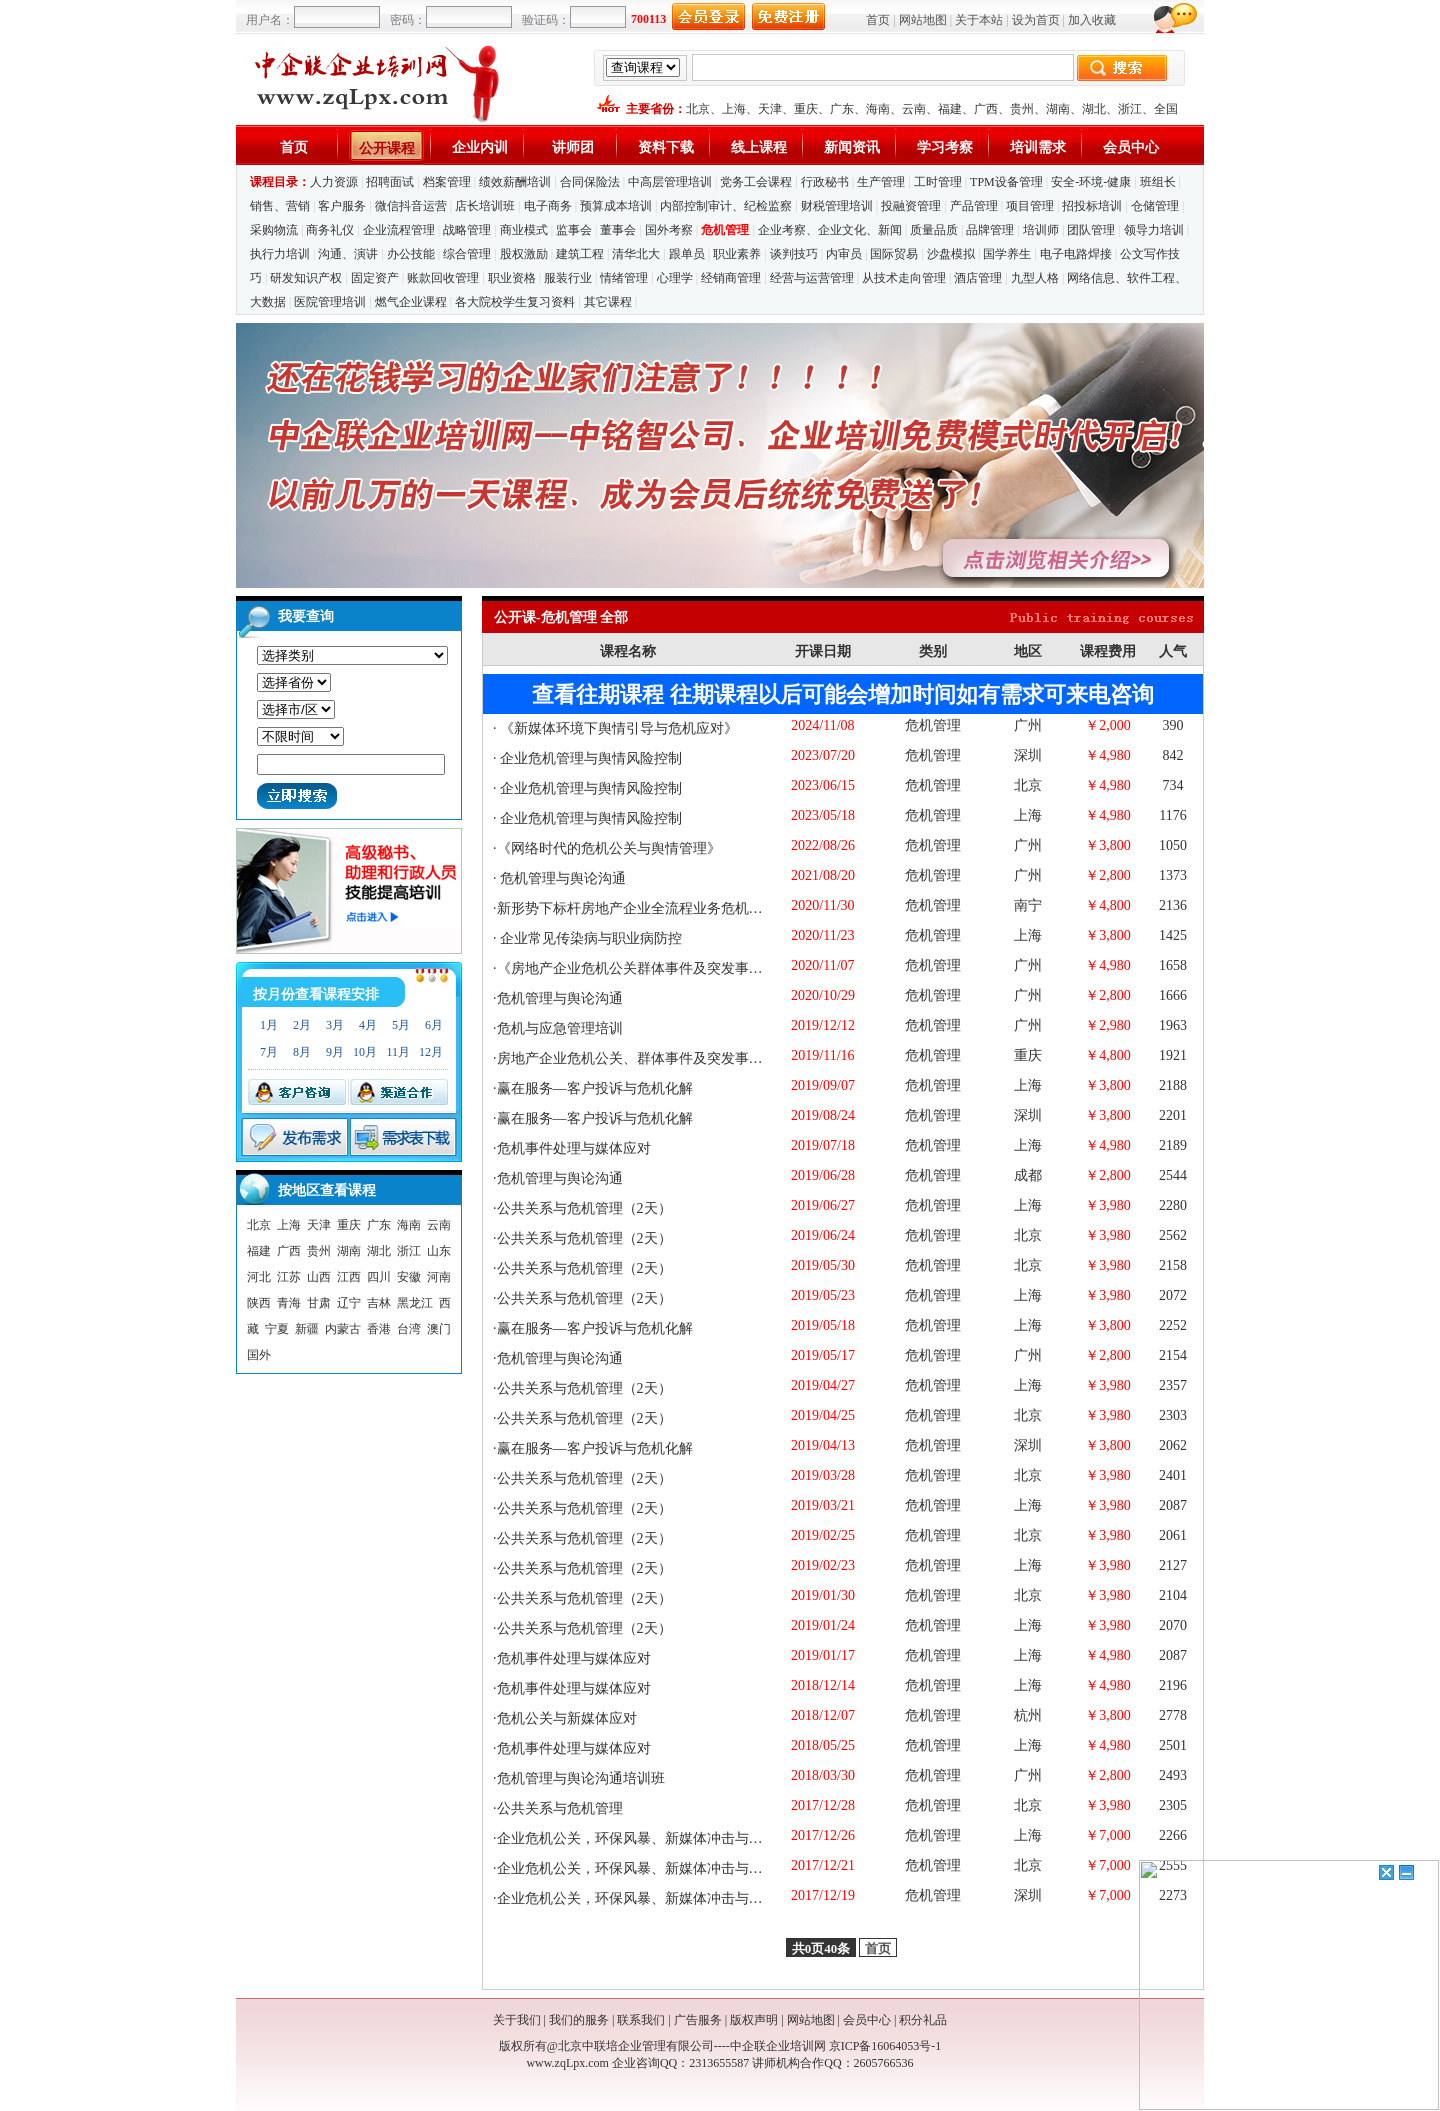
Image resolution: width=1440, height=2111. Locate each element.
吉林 (379, 1303)
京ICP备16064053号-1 (885, 2046)
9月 (335, 1052)
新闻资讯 (852, 147)
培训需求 (1038, 147)
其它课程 (608, 302)
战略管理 (467, 230)
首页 (878, 20)
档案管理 (447, 182)
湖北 (1094, 109)
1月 (269, 1025)
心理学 (675, 278)
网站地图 (923, 20)
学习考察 (945, 147)
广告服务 (698, 2020)
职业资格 (512, 278)
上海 (734, 109)
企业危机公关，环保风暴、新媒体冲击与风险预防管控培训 (679, 1838)
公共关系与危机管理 (560, 1808)
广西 (986, 109)
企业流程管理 (399, 230)
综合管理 (467, 254)
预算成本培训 (616, 206)
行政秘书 (825, 182)
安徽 (409, 1277)
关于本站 (979, 20)
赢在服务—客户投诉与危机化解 (595, 1088)
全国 (1166, 109)
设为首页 (1036, 20)
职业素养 (737, 254)
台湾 (409, 1329)
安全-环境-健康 (1091, 182)
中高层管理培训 (670, 182)
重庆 (806, 109)
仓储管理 (1155, 206)
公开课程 (387, 148)
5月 (401, 1025)
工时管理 (938, 182)
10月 (365, 1052)
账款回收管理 (443, 278)
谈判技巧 (794, 254)
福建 (950, 109)
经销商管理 (731, 278)
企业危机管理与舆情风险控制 (590, 758)
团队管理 (1091, 230)
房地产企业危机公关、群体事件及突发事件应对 (644, 1058)
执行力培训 (280, 254)
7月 (269, 1052)
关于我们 (517, 2020)
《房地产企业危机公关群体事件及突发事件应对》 (651, 968)
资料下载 (666, 147)
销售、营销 (280, 206)
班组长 (1158, 182)
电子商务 (548, 206)
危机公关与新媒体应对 (567, 1718)
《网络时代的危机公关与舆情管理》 (609, 848)
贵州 (1022, 109)
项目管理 (1030, 206)
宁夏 (277, 1329)
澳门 (439, 1329)
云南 (914, 109)
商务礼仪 (330, 230)
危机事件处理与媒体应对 (574, 1148)
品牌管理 (990, 230)
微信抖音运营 (411, 206)
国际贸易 (894, 254)
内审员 (844, 254)
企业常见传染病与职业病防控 (590, 938)
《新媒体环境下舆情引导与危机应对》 (618, 728)
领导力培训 (1154, 230)
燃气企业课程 (411, 302)
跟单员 (687, 254)
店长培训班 (485, 206)
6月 (434, 1025)
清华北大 (636, 254)
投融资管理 (911, 206)
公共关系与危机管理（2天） (584, 1208)
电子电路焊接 (1076, 254)
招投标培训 (1092, 206)
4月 (368, 1025)
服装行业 (568, 278)
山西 (319, 1277)
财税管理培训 (837, 206)
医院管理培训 (330, 302)
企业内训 (480, 147)
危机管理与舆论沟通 (562, 878)
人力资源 (334, 182)
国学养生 (1007, 254)
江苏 (289, 1277)
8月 (302, 1052)
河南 (439, 1277)
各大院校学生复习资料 (515, 302)
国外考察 (669, 230)
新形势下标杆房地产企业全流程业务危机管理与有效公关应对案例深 (707, 908)
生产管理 (881, 182)
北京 (698, 109)
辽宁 (349, 1303)
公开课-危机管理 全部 (561, 617)
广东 (842, 109)
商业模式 (524, 230)
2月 (302, 1025)
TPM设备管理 (1006, 182)
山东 (439, 1251)
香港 (379, 1329)
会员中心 (1131, 147)
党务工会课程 (756, 182)
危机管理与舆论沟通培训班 (581, 1778)
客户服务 (342, 206)
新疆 (307, 1329)
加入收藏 (1092, 20)
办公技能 (411, 254)
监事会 (574, 230)
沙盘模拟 (951, 254)
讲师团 (573, 147)
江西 (349, 1277)
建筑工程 (580, 254)
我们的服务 (579, 2020)
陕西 (259, 1303)
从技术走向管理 (904, 278)
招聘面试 (390, 182)
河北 (259, 1277)
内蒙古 (343, 1329)
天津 (770, 109)
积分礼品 (923, 2020)
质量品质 (934, 230)
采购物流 (275, 230)
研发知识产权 (306, 278)
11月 (398, 1052)
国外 (259, 1355)
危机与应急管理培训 (560, 1028)
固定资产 (375, 278)
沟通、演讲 (348, 254)
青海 (289, 1303)
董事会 (618, 230)
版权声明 (754, 2020)
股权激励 (524, 254)
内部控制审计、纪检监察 (726, 206)
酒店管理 (978, 278)
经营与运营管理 (812, 278)
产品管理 (974, 206)
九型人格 (1035, 278)
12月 (431, 1052)
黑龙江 (415, 1303)
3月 (335, 1025)
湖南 (1058, 109)
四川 (379, 1277)
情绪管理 (624, 278)
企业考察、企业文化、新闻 (830, 230)
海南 (878, 109)
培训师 (1041, 230)
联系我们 (641, 2020)
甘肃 (319, 1303)
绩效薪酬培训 (515, 182)
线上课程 (759, 147)
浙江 (1130, 109)
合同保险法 (590, 182)
